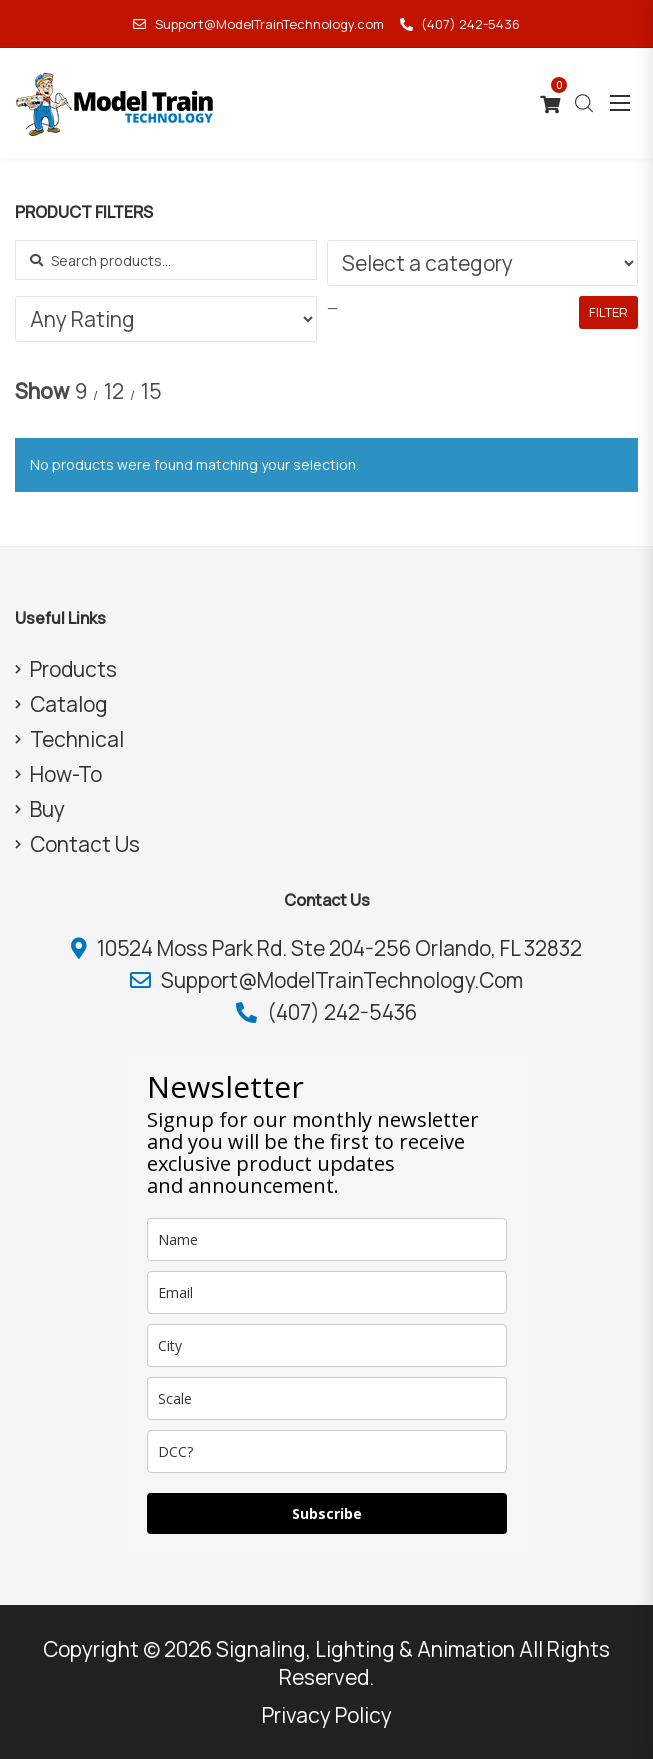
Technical (77, 739)
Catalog (69, 704)
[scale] (327, 1398)
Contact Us (85, 844)
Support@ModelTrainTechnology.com (258, 24)
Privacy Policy (327, 1715)
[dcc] (327, 1451)
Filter (608, 312)
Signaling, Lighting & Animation (365, 1649)
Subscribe (327, 1513)
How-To (66, 774)
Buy (47, 809)
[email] (327, 1292)
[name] (327, 1239)
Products (73, 669)
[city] (327, 1345)
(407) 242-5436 (460, 24)
